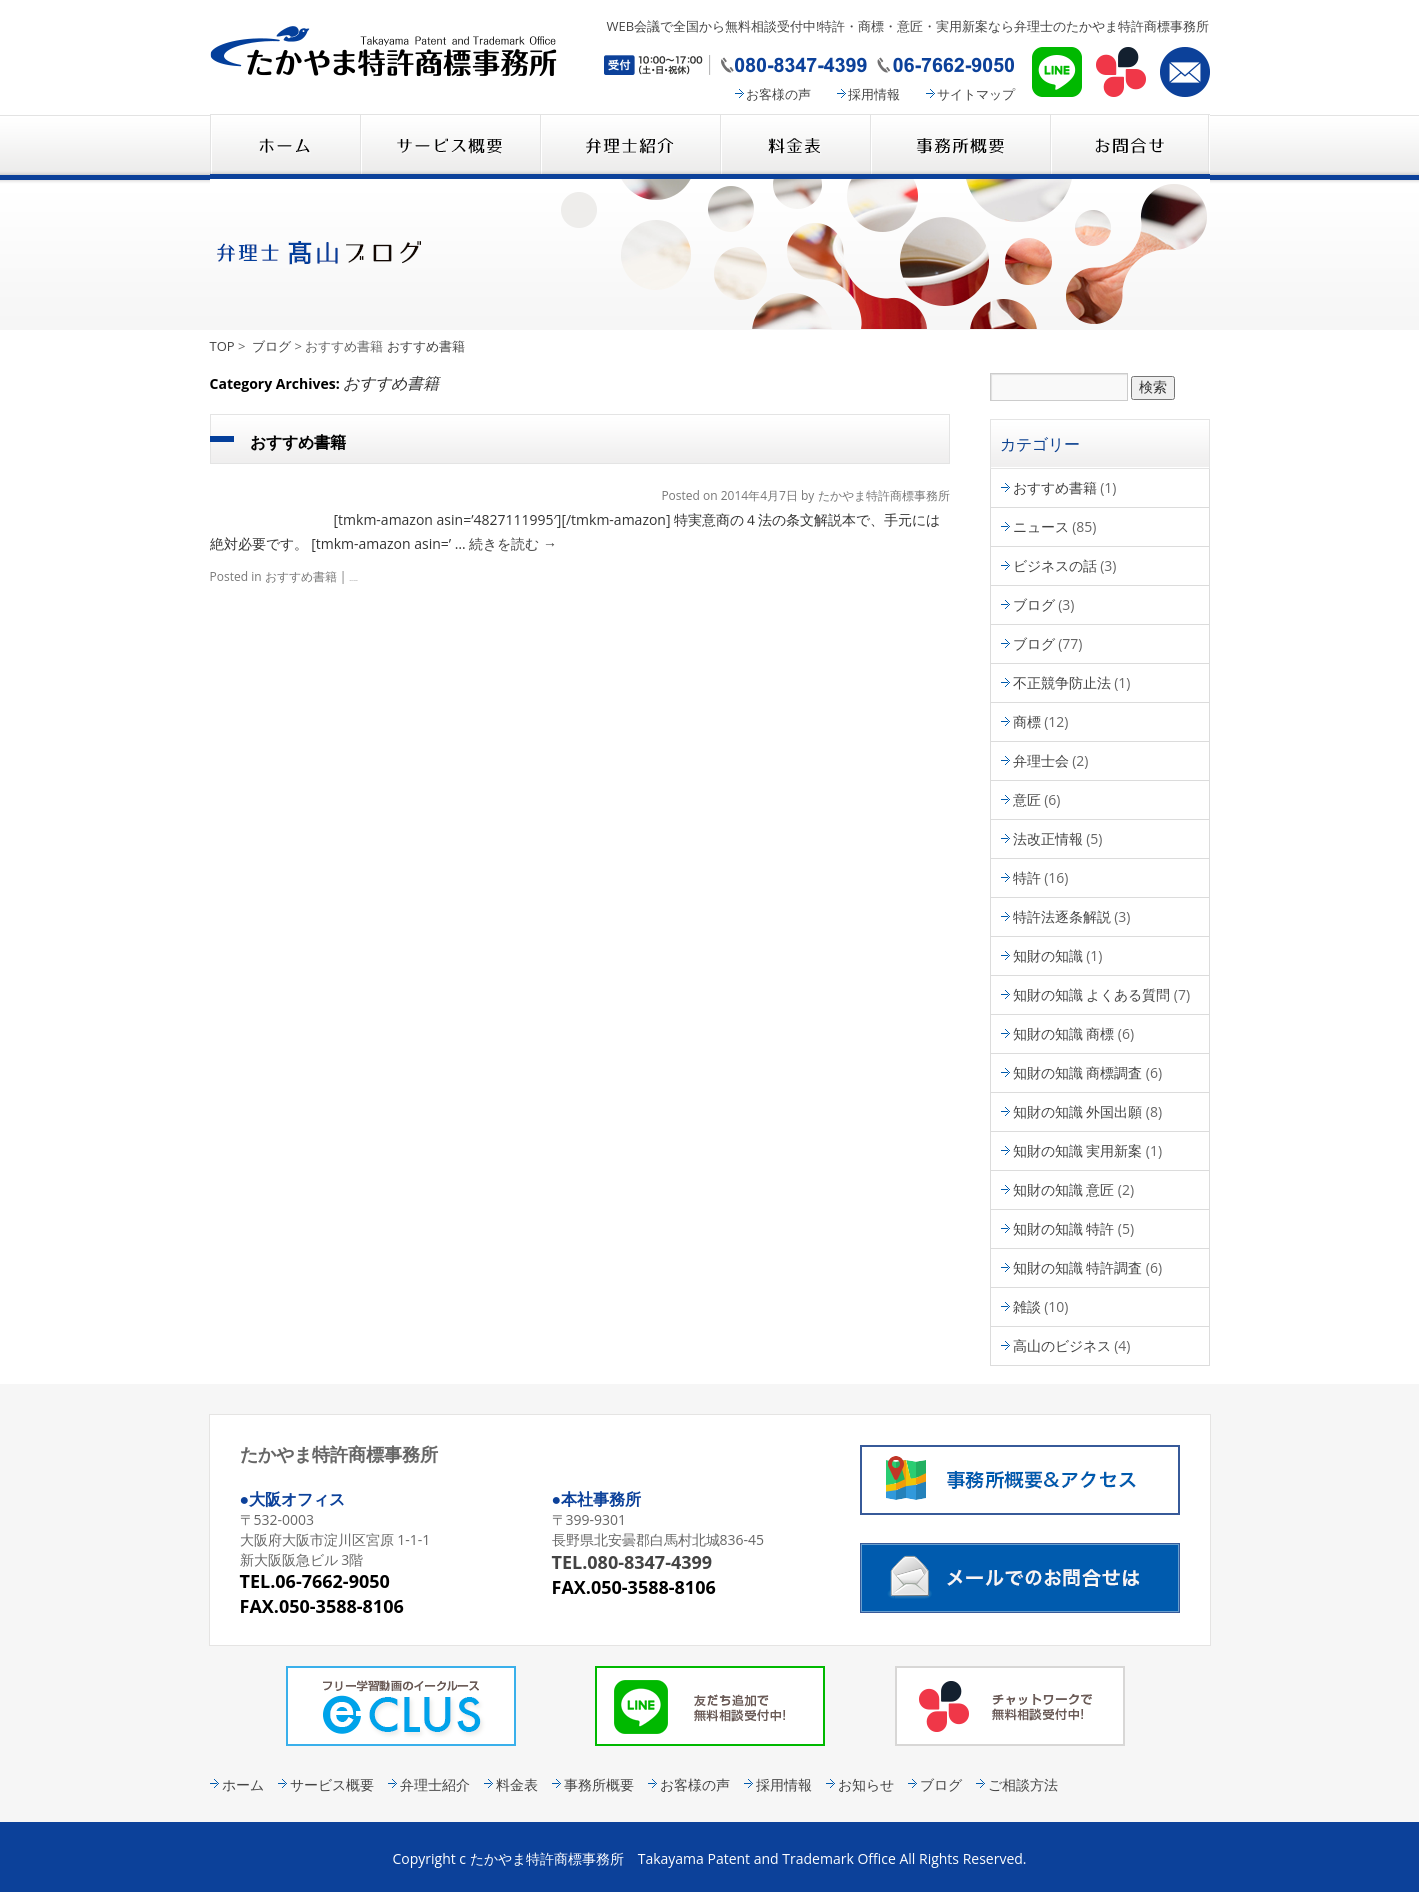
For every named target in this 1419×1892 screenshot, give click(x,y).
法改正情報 (1048, 838)
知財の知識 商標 (1064, 1033)
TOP (222, 346)
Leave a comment (354, 580)
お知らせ (866, 1784)
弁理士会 (1041, 760)
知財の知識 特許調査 (1078, 1267)
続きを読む (513, 543)
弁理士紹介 (630, 146)
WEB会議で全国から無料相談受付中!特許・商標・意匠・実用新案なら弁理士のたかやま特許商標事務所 (907, 26)
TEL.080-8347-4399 (632, 1562)
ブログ (271, 346)
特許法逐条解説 (1062, 916)
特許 (1027, 877)
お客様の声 (778, 94)
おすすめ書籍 (426, 346)
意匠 (1027, 799)
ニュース (1041, 526)
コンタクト (1130, 146)
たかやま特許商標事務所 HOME (285, 146)
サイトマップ (976, 94)
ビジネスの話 (1055, 565)
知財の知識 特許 (1064, 1228)
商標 (1027, 721)
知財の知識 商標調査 (1078, 1072)
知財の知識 (1048, 955)
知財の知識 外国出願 (1078, 1111)
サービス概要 (450, 146)
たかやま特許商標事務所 (884, 495)
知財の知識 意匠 (1064, 1189)
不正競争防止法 (1062, 682)
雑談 (1027, 1306)
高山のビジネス (1062, 1345)
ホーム (243, 1784)
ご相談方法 (1023, 1784)
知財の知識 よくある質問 (1092, 994)
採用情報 (874, 94)
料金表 (795, 146)
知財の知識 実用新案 (1078, 1150)
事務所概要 (960, 146)
